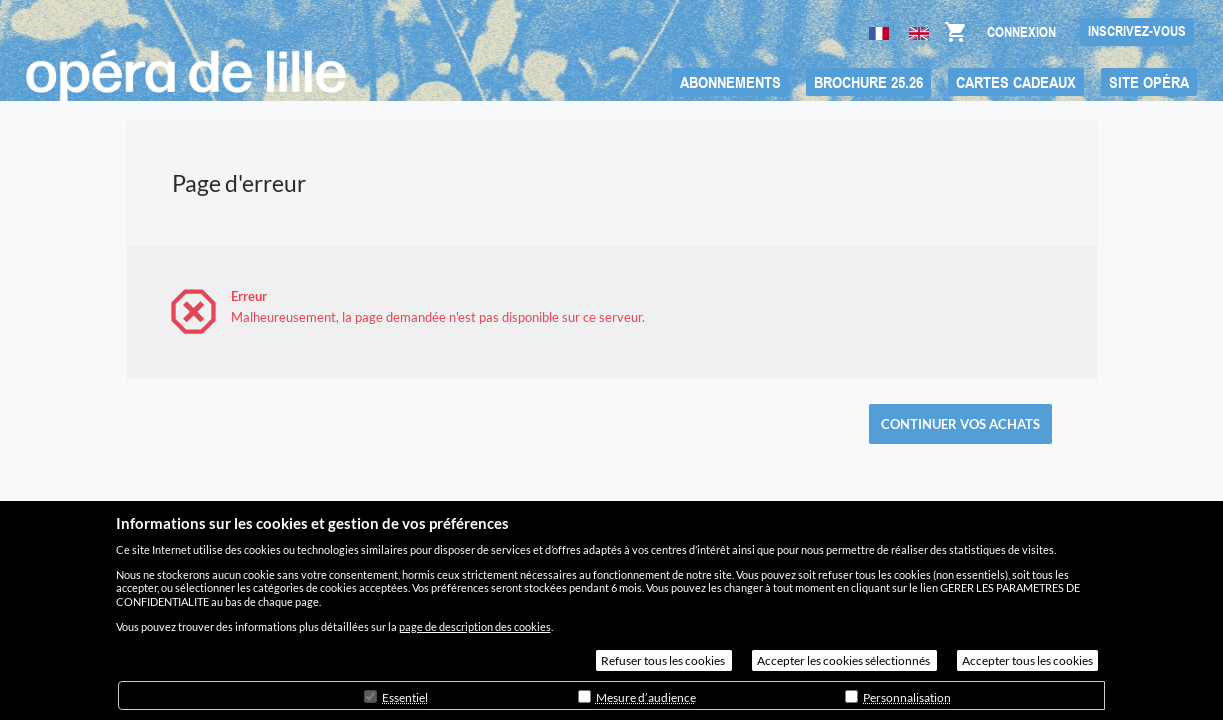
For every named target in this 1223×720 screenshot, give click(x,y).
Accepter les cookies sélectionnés (844, 660)
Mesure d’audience (646, 697)
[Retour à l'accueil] (186, 76)
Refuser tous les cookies (664, 660)
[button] (730, 82)
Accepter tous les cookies (1027, 660)
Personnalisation (907, 697)
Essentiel (405, 697)
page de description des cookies (475, 626)
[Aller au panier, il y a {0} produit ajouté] (955, 37)
